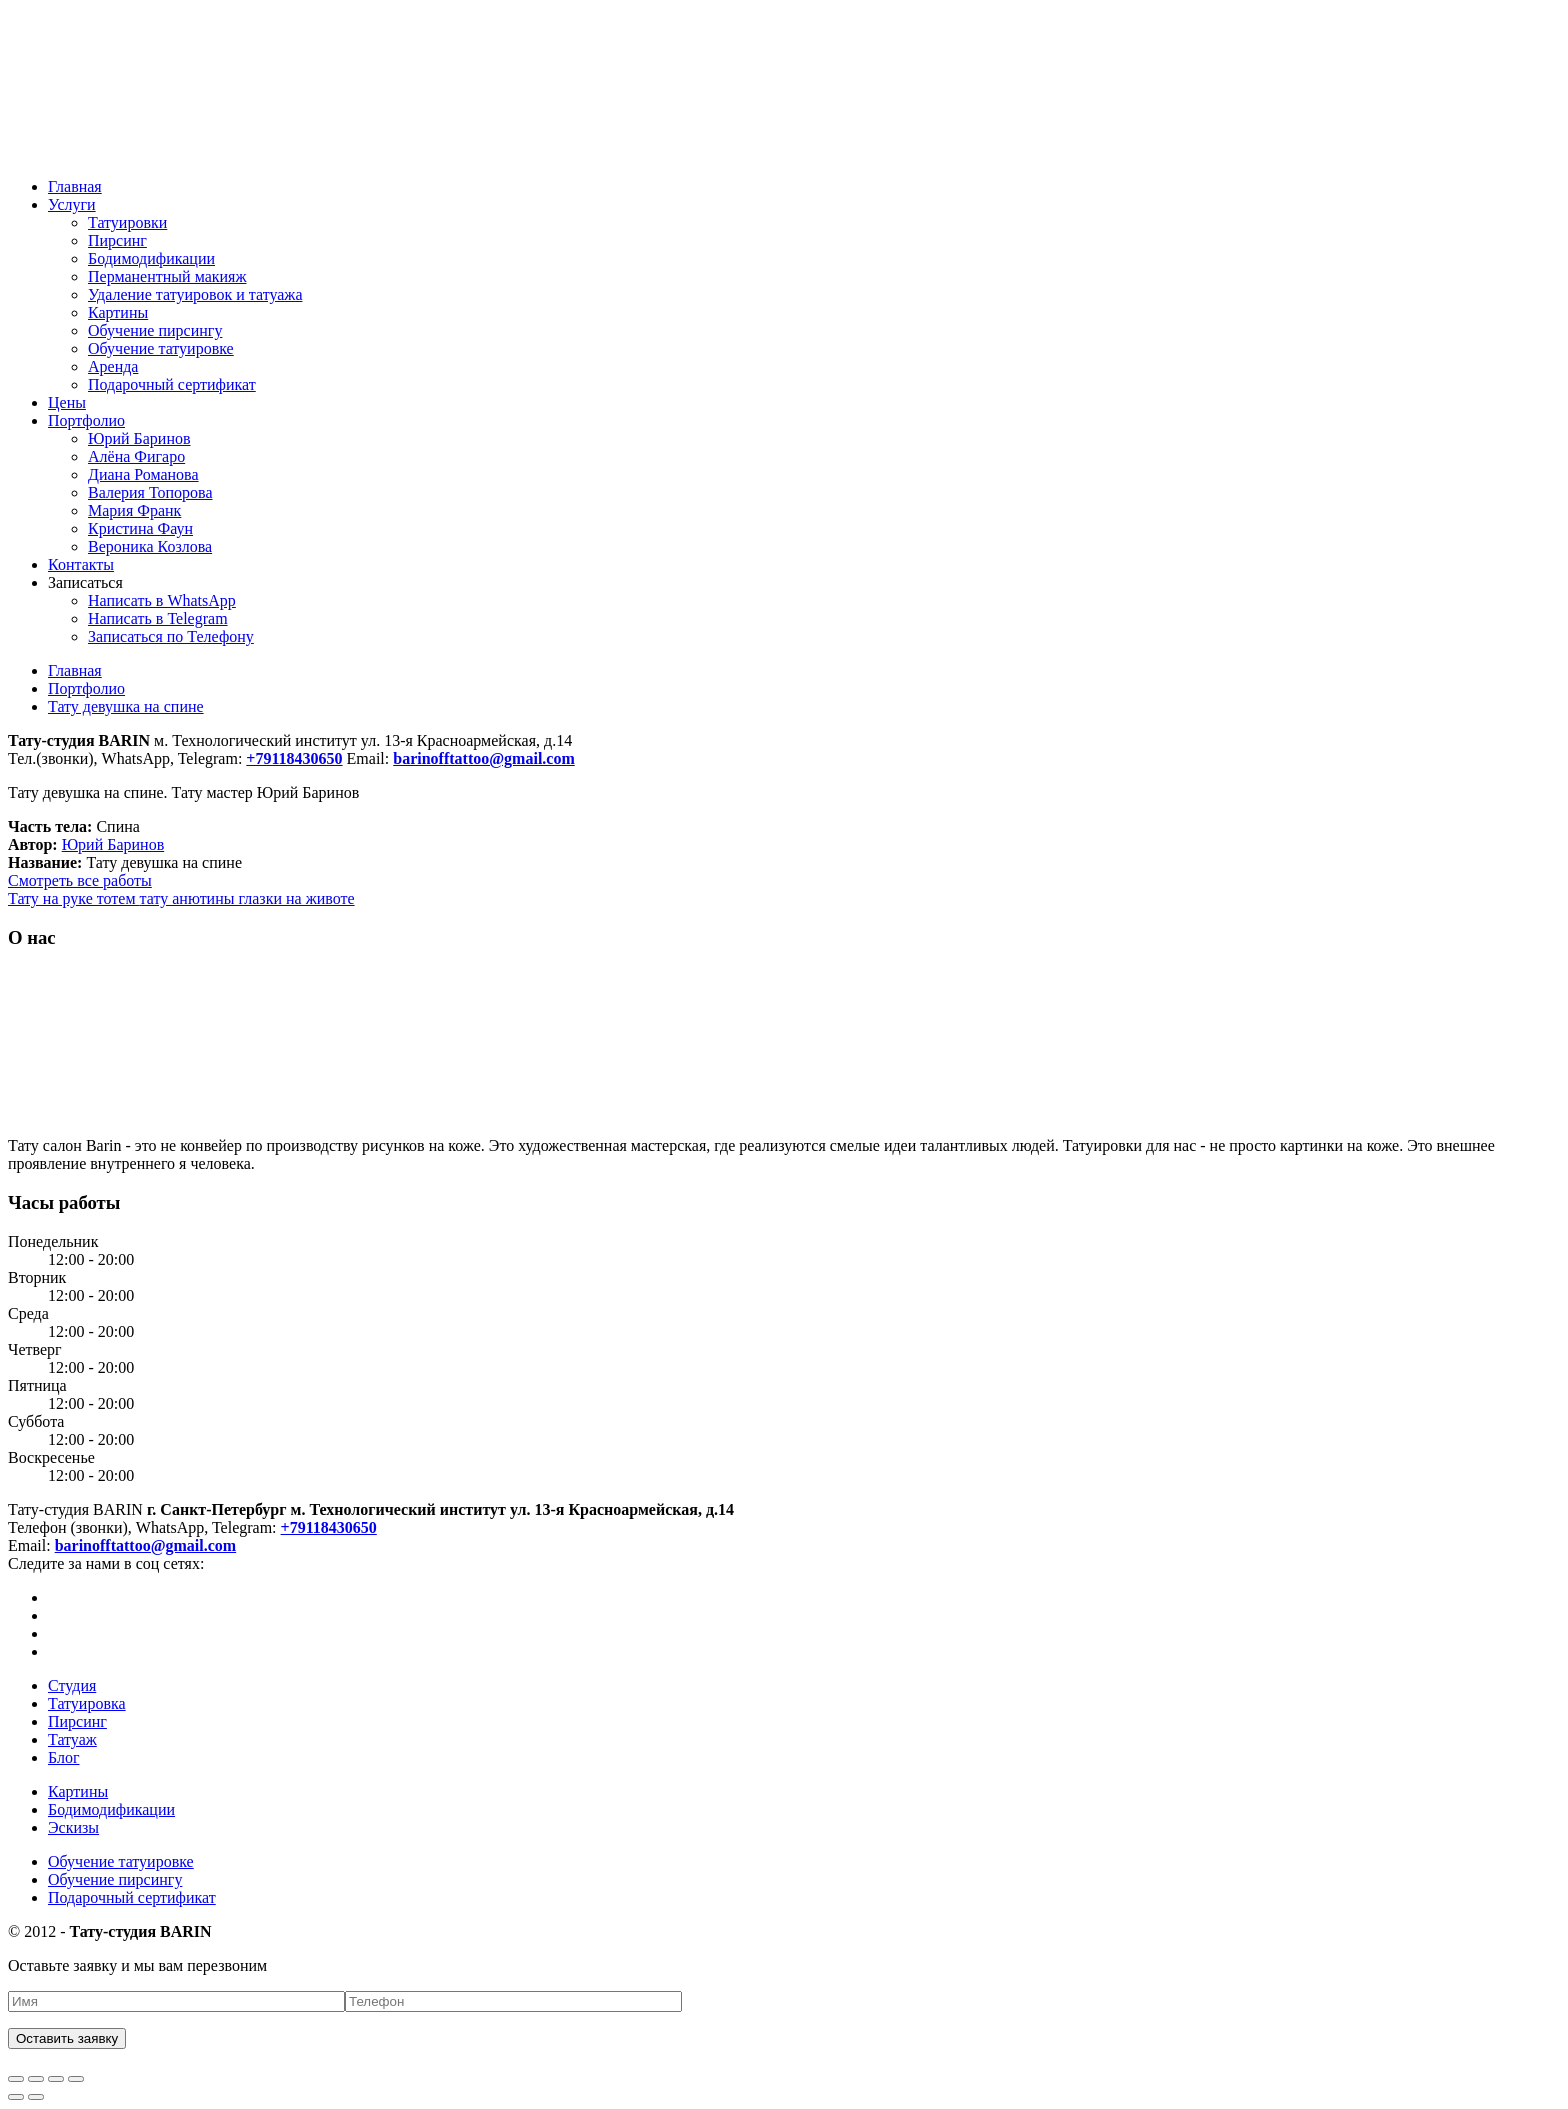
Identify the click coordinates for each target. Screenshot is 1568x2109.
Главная (75, 186)
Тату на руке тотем (74, 898)
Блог (64, 1757)
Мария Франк (134, 510)
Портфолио (86, 420)
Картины (118, 312)
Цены (67, 402)
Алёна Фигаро (136, 456)
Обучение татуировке (161, 348)
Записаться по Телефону (171, 636)
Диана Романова (143, 474)
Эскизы (73, 1827)
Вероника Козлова (150, 546)
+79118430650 (329, 1527)
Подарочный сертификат (172, 384)
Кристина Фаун (140, 528)
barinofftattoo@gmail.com (146, 1545)
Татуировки (127, 222)
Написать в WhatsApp (162, 600)
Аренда (113, 366)
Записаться (85, 582)
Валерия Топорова (150, 492)
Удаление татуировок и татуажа (195, 294)
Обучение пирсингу (155, 330)
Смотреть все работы (80, 880)
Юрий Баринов (139, 438)
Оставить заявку (67, 2038)
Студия (72, 1685)
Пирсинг (117, 240)
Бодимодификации (151, 258)
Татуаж (72, 1739)
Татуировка (87, 1703)
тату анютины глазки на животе (247, 898)
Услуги (72, 204)
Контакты (81, 564)
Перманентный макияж (167, 276)
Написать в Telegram (158, 618)
